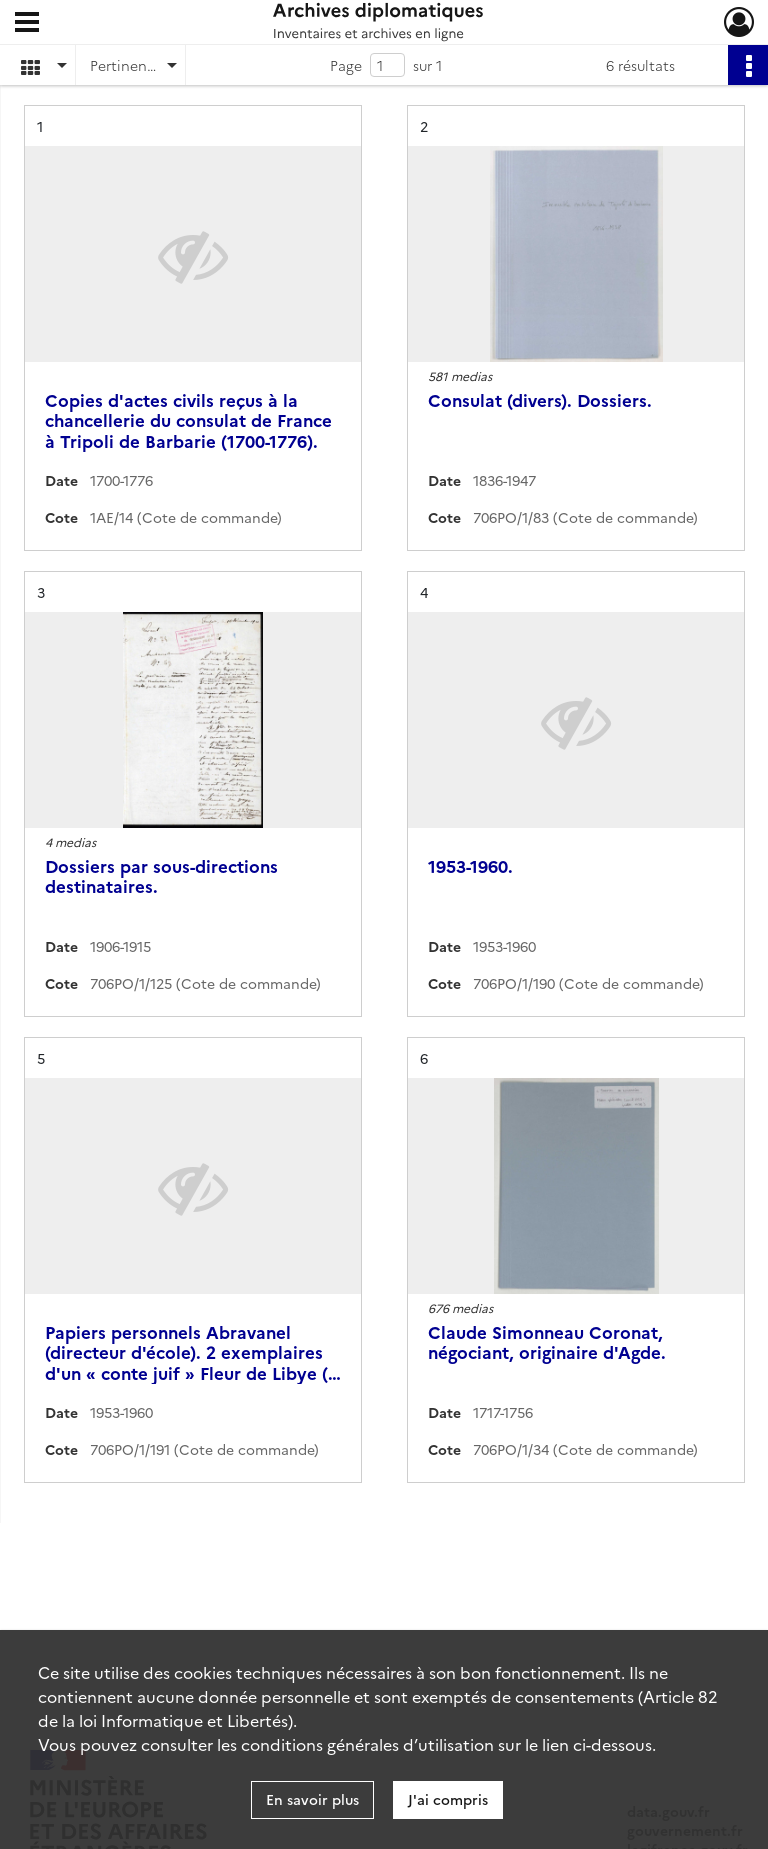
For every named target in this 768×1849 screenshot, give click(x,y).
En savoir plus (312, 1799)
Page (346, 65)
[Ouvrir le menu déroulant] (27, 24)
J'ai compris (448, 1799)
